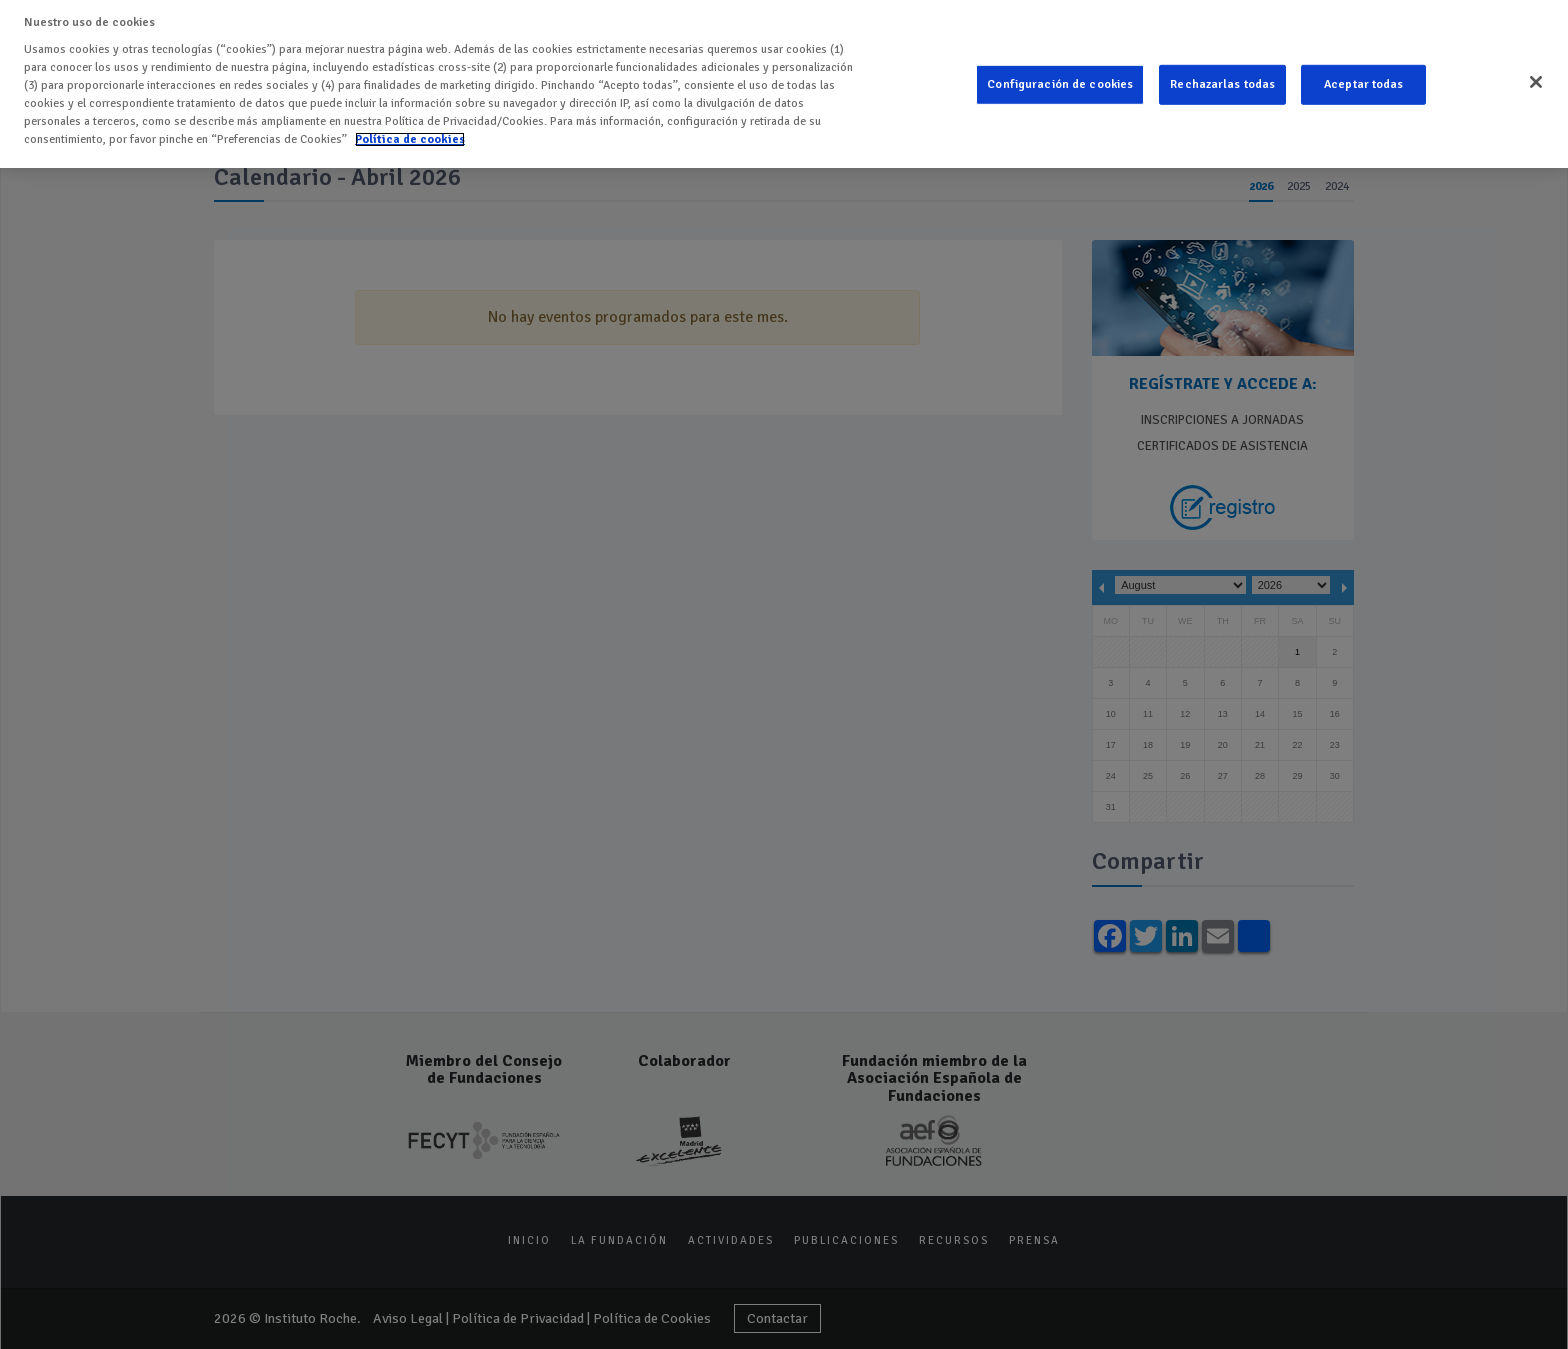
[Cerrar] (1536, 78)
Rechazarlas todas (1222, 79)
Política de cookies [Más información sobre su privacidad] (410, 134)
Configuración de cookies (1060, 79)
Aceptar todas (1364, 79)
